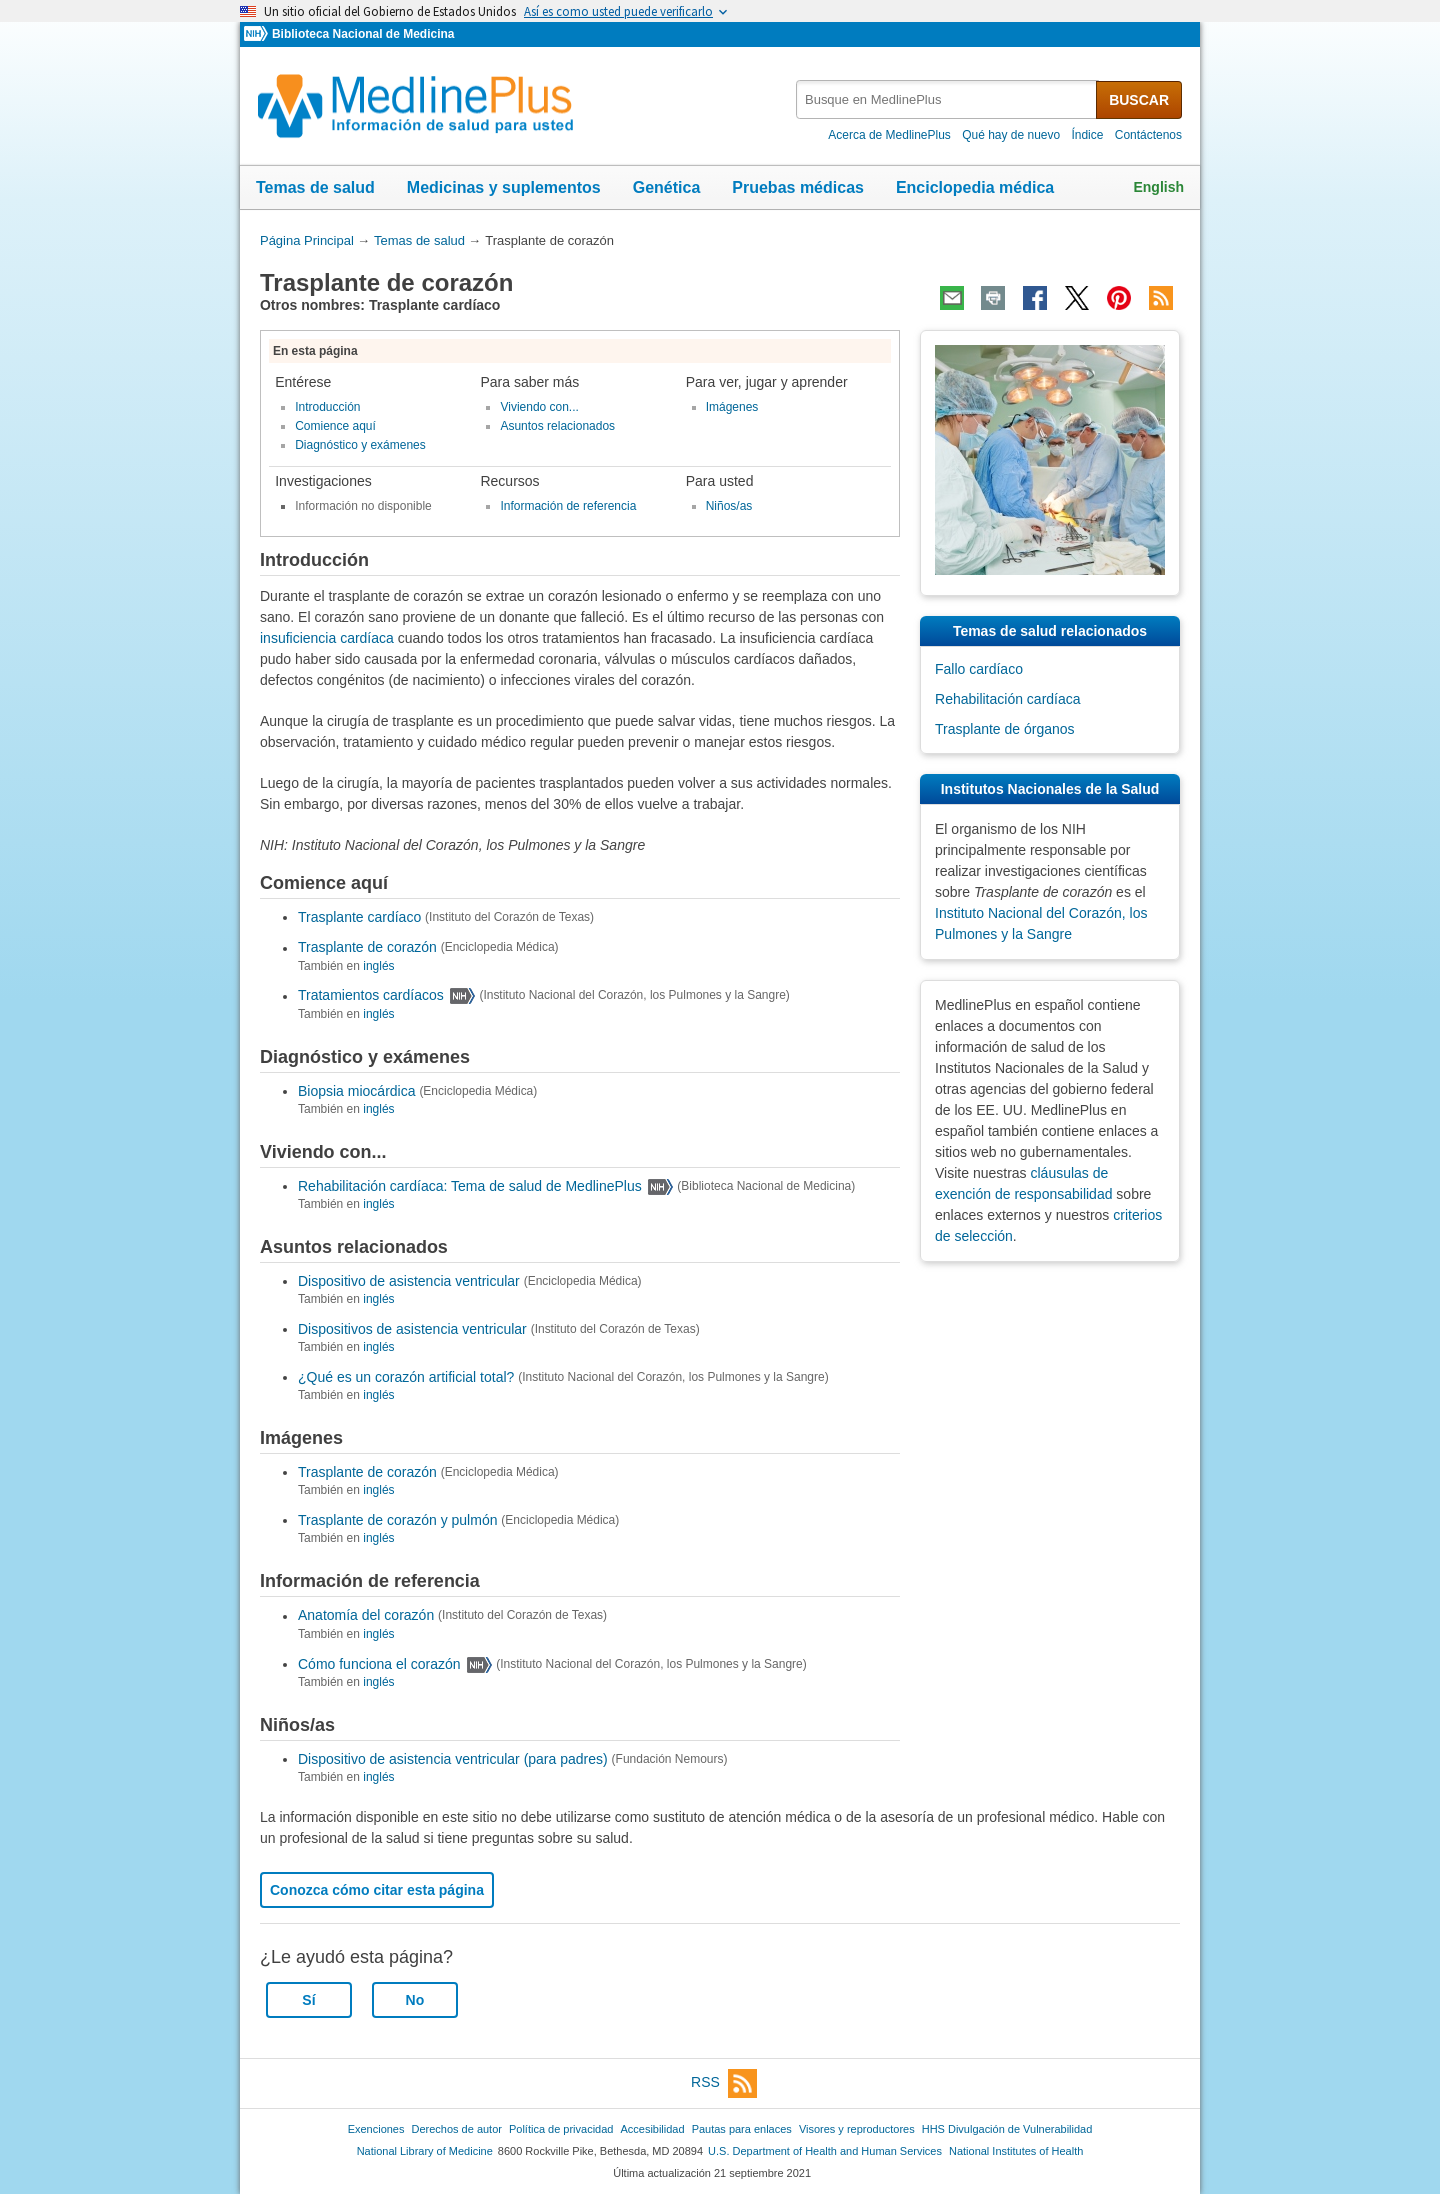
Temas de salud (315, 187)
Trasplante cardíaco (359, 917)
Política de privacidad (561, 2129)
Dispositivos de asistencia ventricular (412, 1329)
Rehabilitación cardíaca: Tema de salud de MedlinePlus (470, 1186)
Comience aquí (335, 426)
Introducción (327, 407)
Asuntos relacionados (557, 426)
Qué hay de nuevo (1011, 135)
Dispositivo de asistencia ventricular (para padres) (453, 1759)
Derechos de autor (457, 2129)
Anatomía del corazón (366, 1616)
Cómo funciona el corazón (379, 1664)
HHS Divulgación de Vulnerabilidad (1007, 2129)
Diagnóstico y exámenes (360, 445)
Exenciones (376, 2129)
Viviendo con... (539, 407)
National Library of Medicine (425, 2151)
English (1158, 187)
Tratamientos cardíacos (371, 996)
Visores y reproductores (857, 2129)
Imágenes (732, 407)
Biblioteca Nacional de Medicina (363, 34)
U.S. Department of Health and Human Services (825, 2151)
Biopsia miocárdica (357, 1091)
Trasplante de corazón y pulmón (397, 1520)
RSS (724, 2083)
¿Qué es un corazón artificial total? (406, 1377)
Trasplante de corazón (367, 948)
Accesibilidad (652, 2129)
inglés (378, 966)
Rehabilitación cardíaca (1008, 699)
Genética (667, 187)
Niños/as (729, 506)
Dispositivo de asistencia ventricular (409, 1281)
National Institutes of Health (1016, 2151)
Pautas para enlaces (742, 2129)
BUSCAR (1139, 100)
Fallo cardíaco (979, 669)
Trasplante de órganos (1005, 729)
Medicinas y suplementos (504, 187)
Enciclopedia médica (975, 187)
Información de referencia (568, 506)
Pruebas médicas (798, 187)
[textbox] (947, 99)
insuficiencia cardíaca (327, 638)
